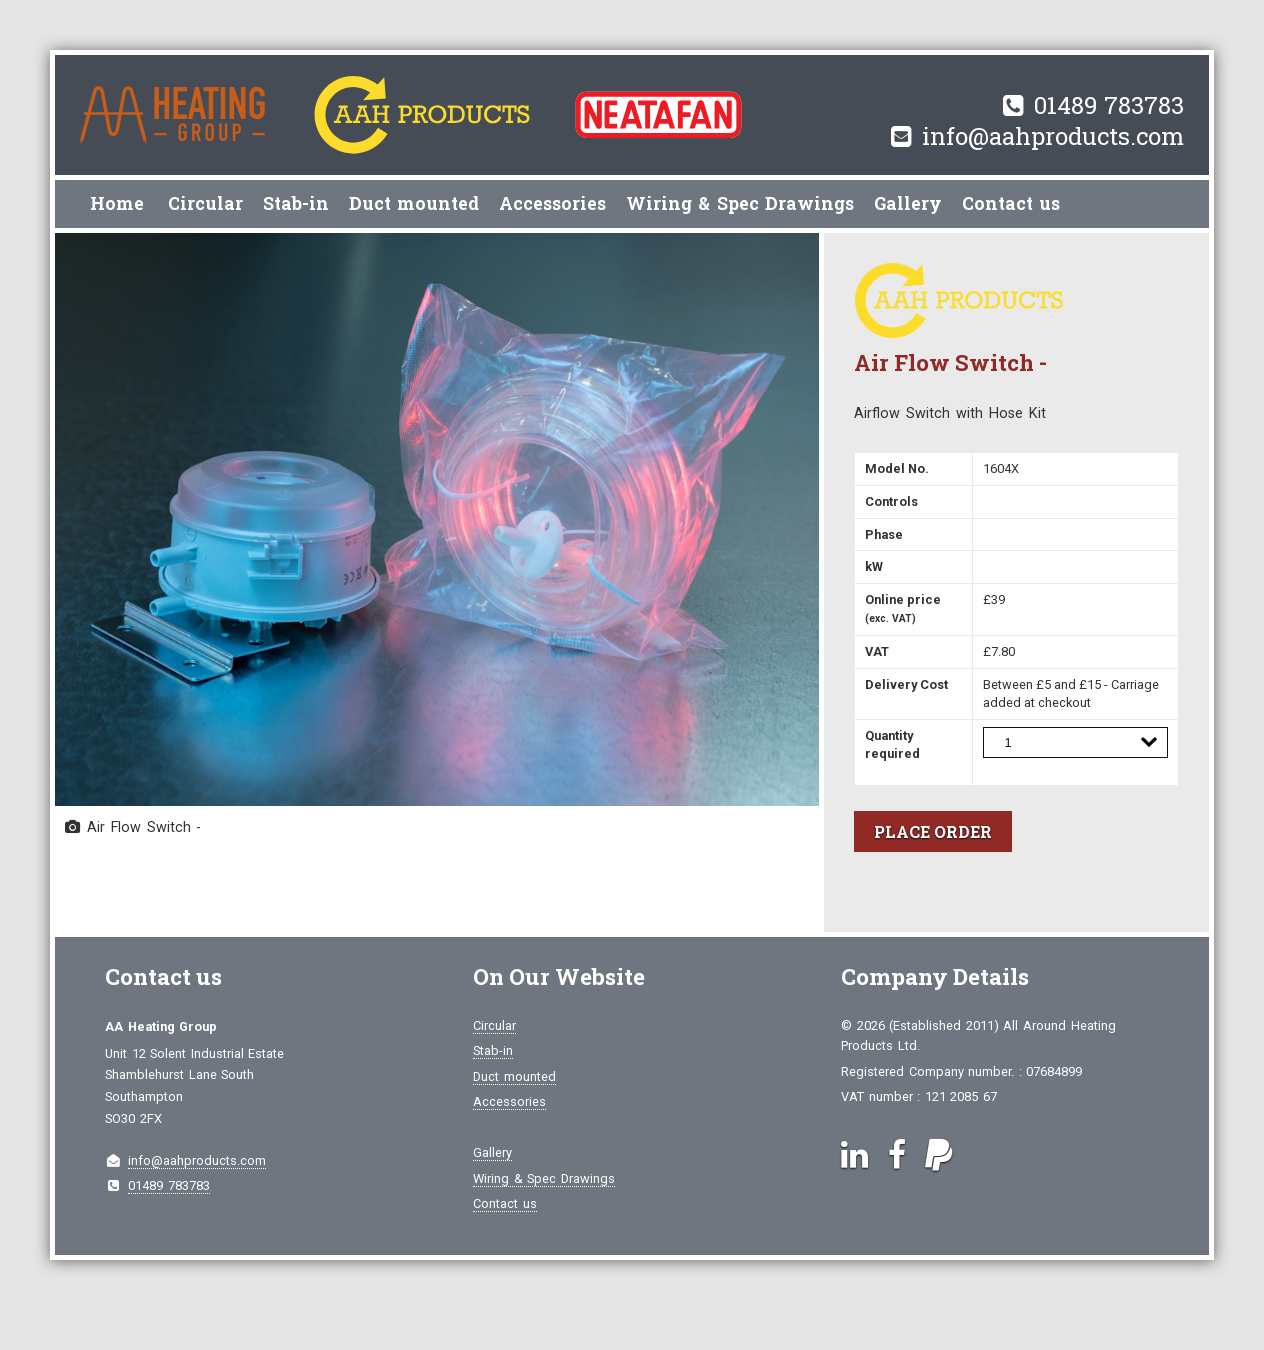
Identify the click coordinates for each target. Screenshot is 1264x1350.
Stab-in (296, 203)
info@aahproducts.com (1053, 136)
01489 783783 (1109, 105)
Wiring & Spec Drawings (740, 203)
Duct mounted (414, 203)
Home (117, 203)
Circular (205, 203)
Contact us (1011, 203)
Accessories (552, 203)
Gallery (908, 203)
